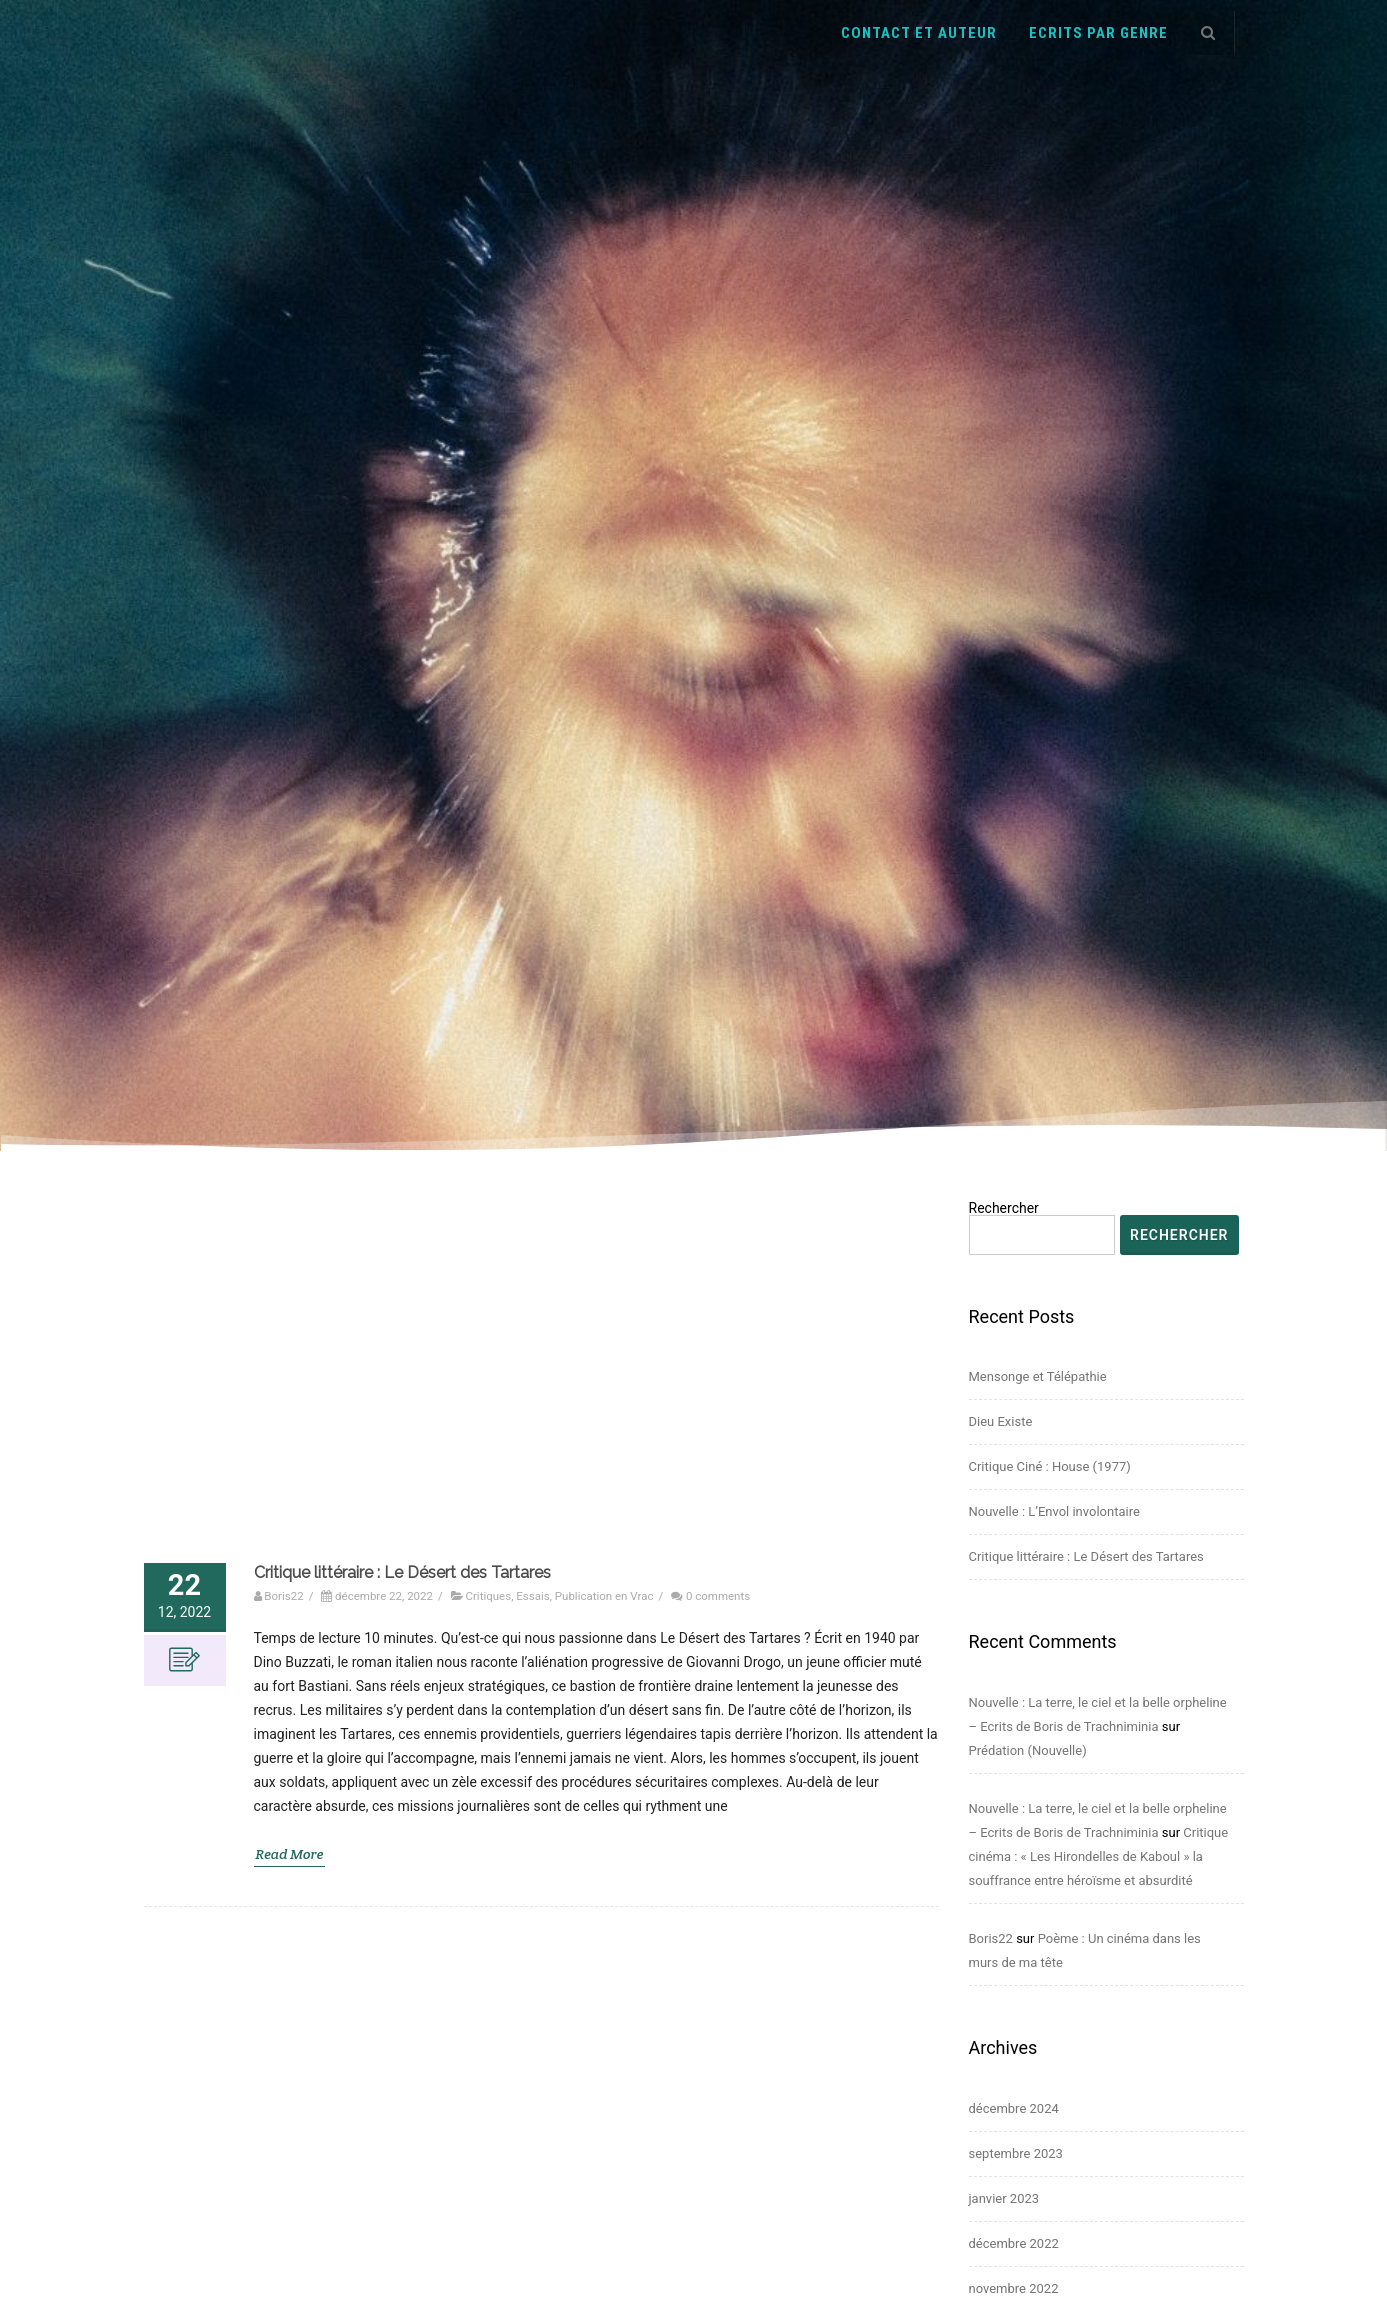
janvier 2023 (1004, 2198)
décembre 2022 (1014, 2243)
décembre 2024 (1014, 2108)
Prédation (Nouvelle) (1028, 1750)
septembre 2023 (1016, 2153)
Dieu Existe (1001, 1421)
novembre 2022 (1014, 2288)
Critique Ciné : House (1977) (1050, 1466)
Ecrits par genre (1098, 33)
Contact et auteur (919, 33)
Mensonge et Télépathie (1038, 1376)
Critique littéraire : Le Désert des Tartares (1086, 1556)
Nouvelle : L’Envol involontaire (1054, 1511)
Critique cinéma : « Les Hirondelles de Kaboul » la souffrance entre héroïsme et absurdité (1099, 1856)
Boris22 (991, 1938)
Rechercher (1004, 1208)
